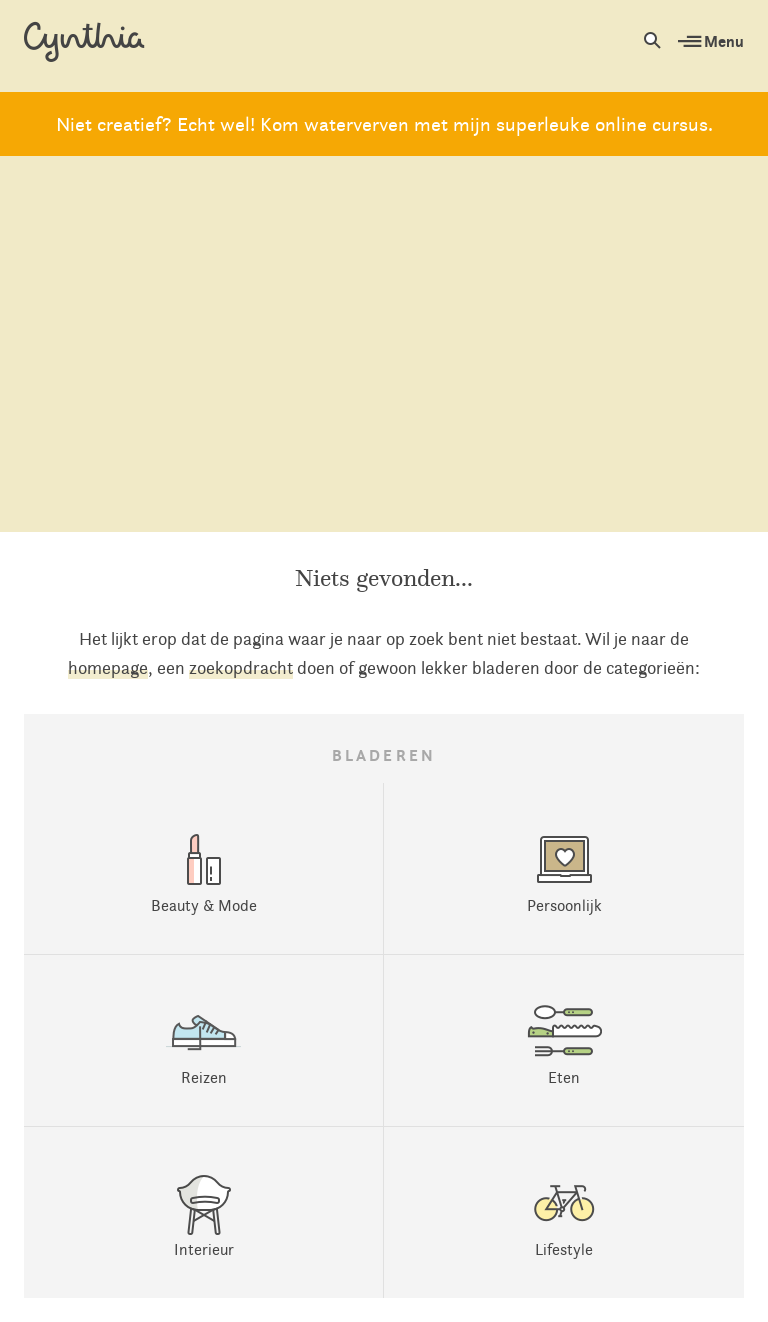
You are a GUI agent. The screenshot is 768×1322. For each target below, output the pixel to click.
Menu (711, 41)
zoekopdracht (241, 668)
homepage (108, 668)
